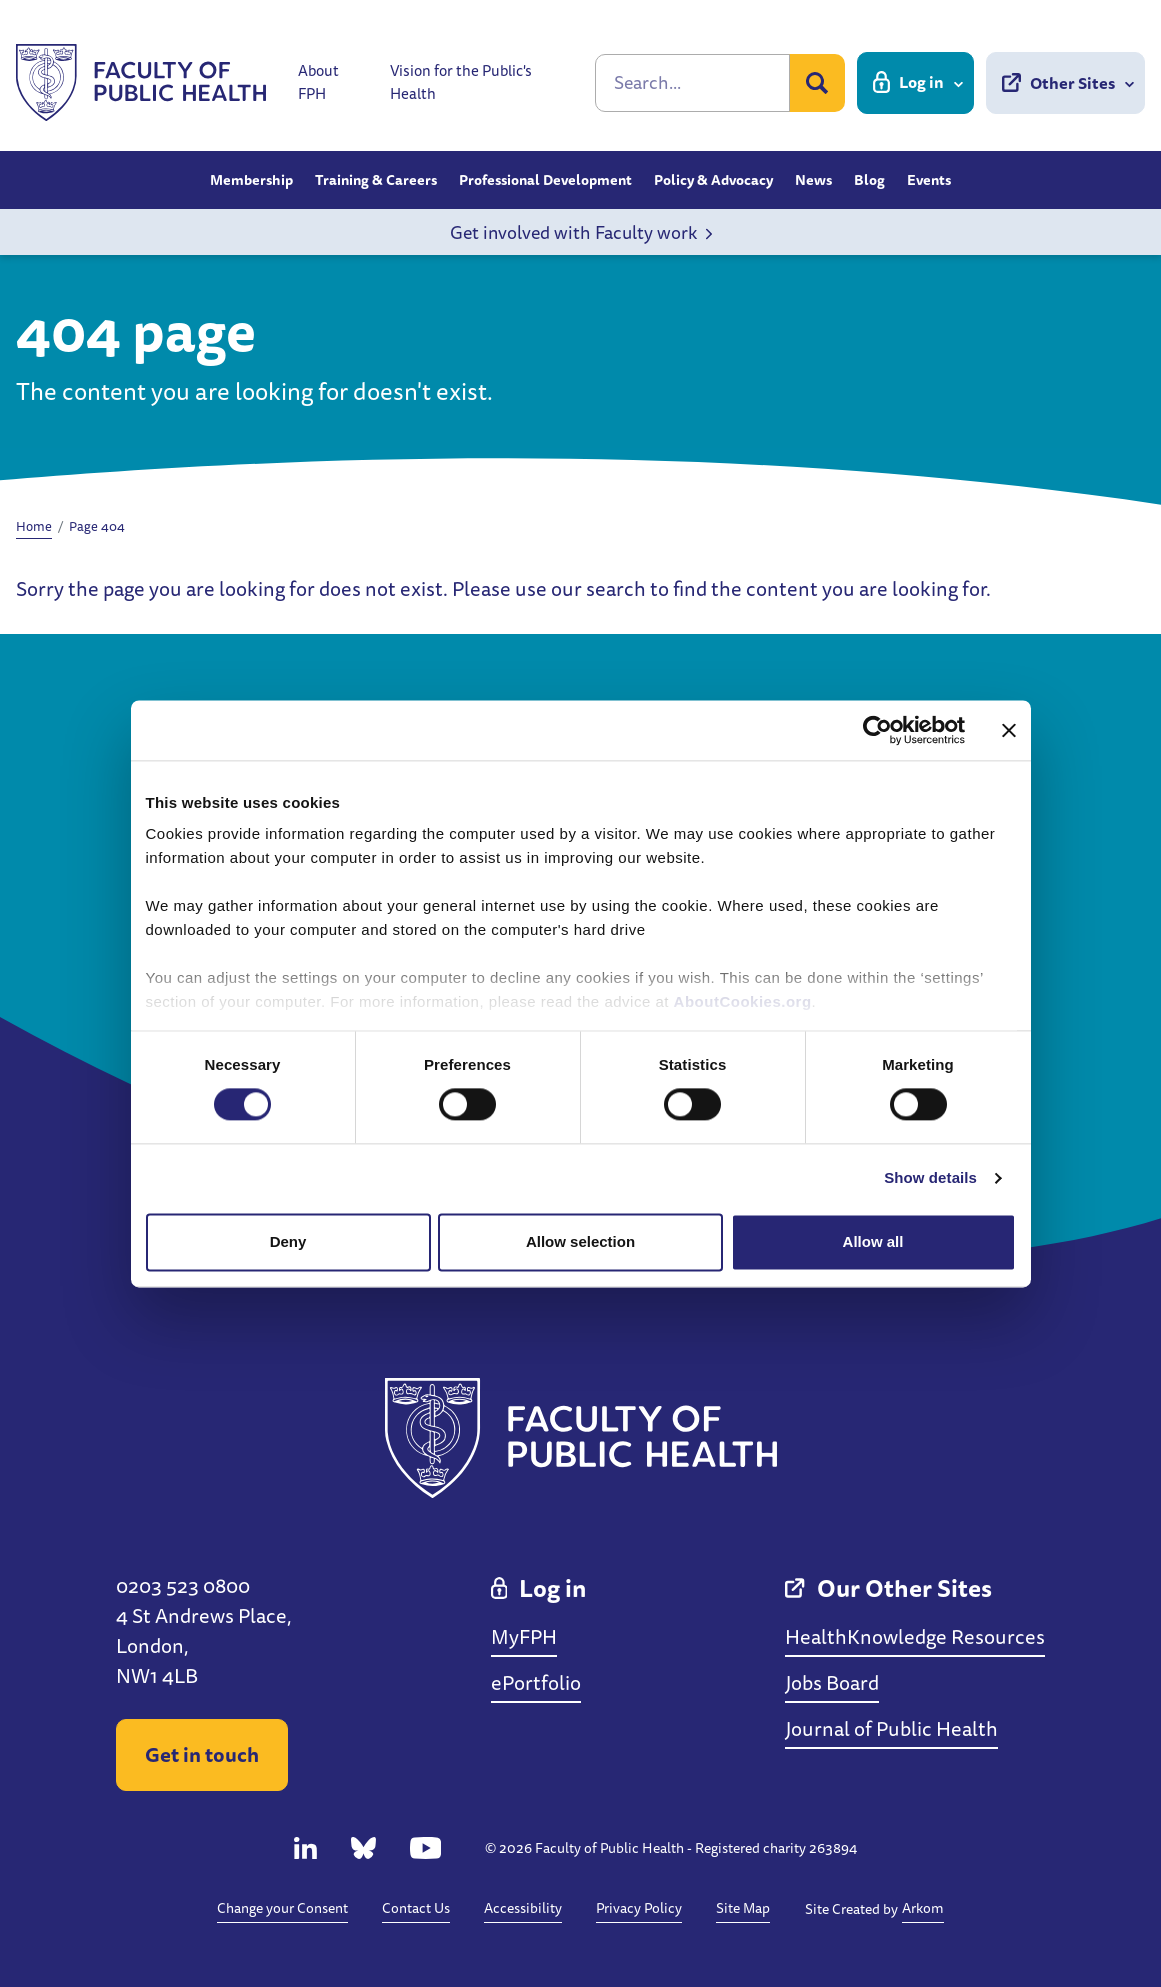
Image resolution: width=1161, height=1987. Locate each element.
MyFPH (524, 1636)
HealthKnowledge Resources (915, 1636)
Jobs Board (832, 1682)
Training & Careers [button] (376, 180)
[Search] (692, 83)
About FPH (318, 82)
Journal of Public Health (891, 1728)
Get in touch (202, 1754)
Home (34, 526)
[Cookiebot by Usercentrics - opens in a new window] (877, 730)
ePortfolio (536, 1682)
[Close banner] (1009, 730)
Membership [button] (251, 180)
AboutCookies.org (743, 1001)
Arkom (923, 1908)
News (813, 180)
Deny (288, 1241)
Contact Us (416, 1908)
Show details (930, 1178)
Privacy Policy (639, 1908)
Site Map (743, 1908)
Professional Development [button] (545, 180)
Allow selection (580, 1241)
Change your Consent (282, 1908)
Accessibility (523, 1908)
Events (929, 180)
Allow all (873, 1241)
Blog (869, 180)
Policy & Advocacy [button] (713, 180)
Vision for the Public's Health (461, 82)
